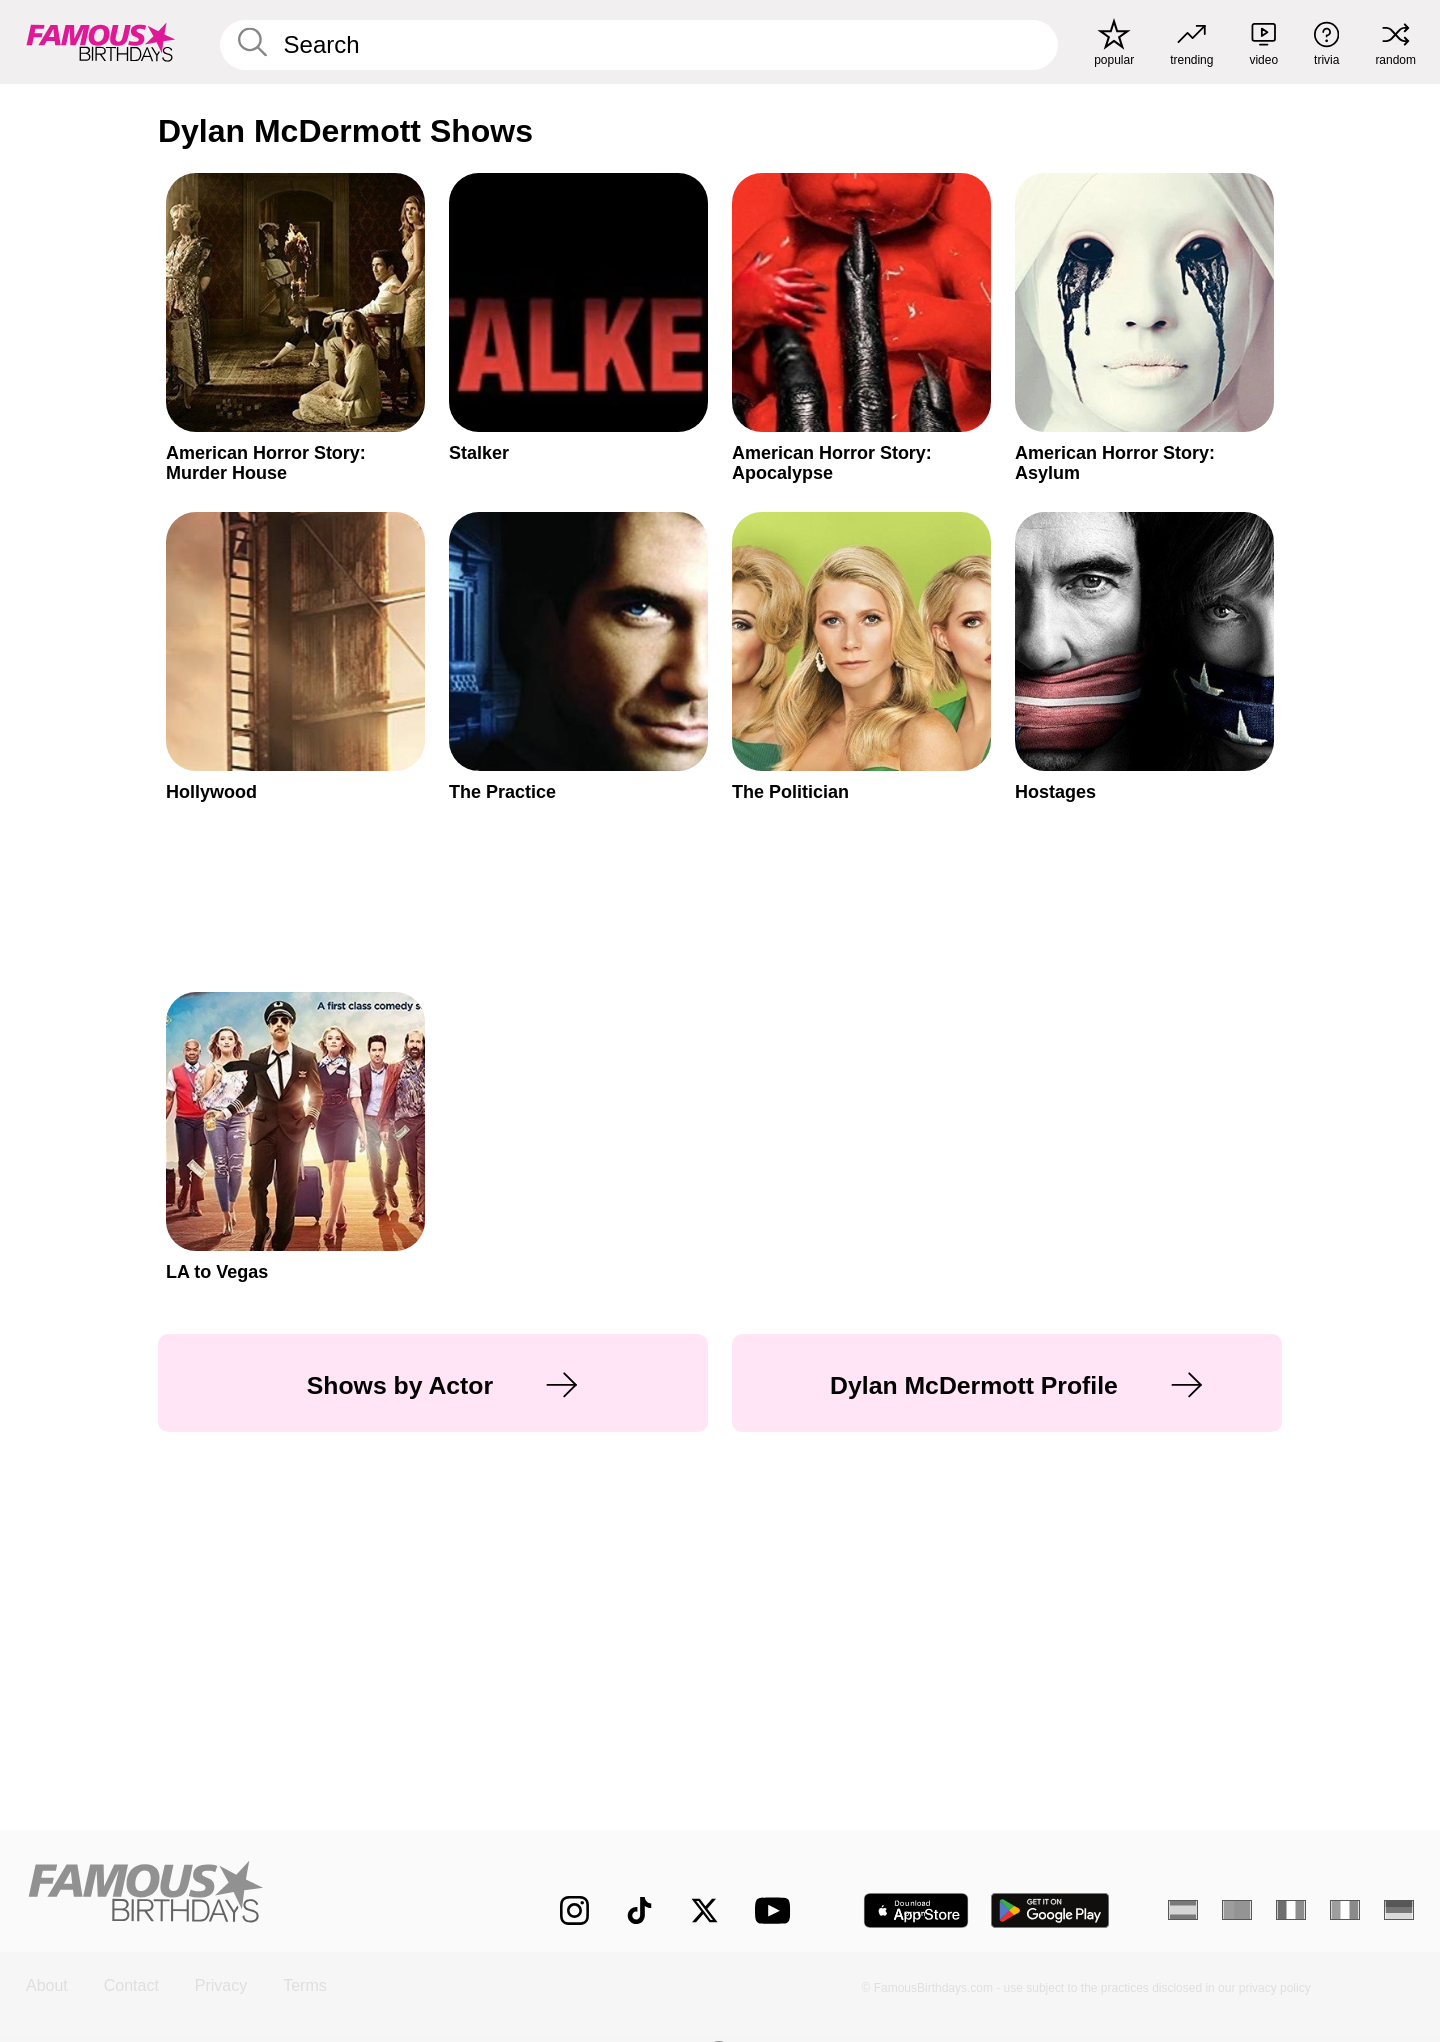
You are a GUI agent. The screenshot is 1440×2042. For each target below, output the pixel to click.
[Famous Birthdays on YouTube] (777, 1910)
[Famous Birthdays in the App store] (916, 1910)
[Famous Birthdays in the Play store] (1050, 1910)
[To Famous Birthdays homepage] (101, 42)
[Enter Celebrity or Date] (639, 45)
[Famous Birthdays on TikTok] (639, 1910)
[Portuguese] (1237, 1910)
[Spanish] (1183, 1910)
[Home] (252, 1894)
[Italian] (1345, 1910)
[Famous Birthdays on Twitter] (704, 1910)
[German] (1399, 1910)
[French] (1291, 1910)
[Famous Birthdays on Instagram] (574, 1910)
